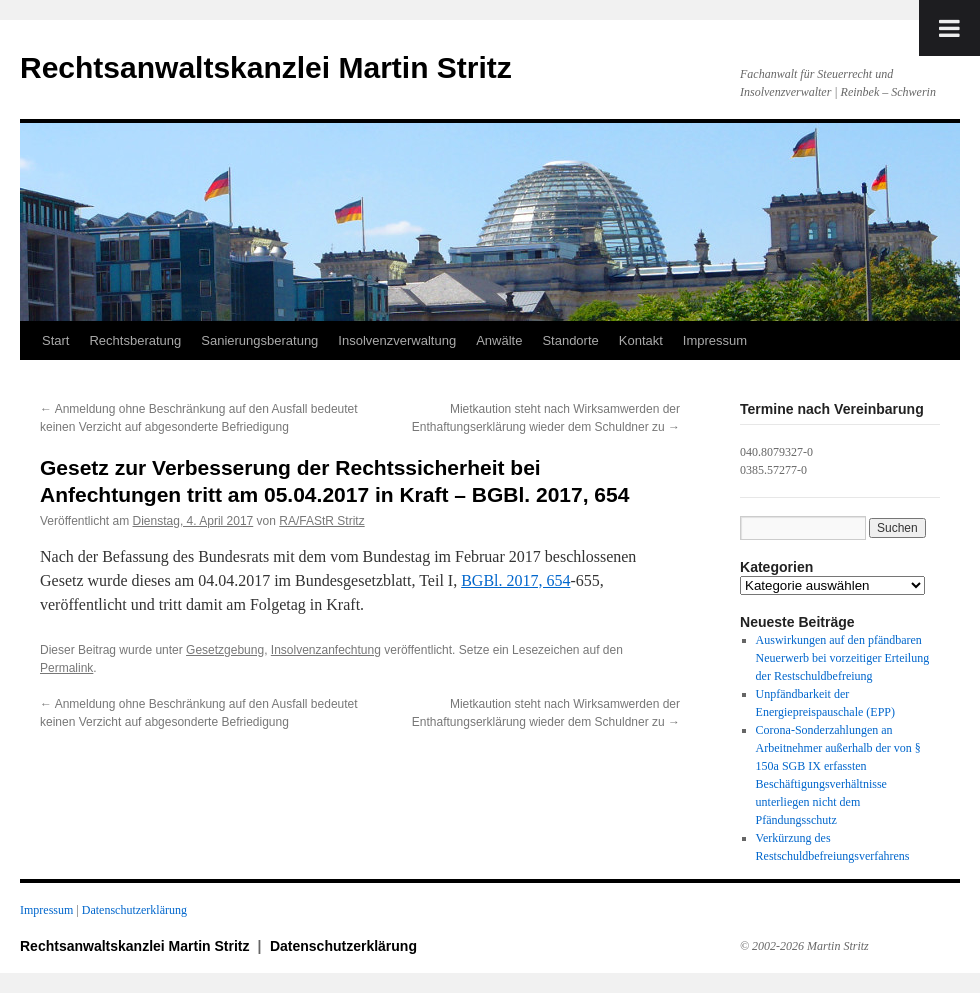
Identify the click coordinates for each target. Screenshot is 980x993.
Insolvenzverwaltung (397, 340)
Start (55, 340)
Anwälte (499, 340)
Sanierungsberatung (259, 340)
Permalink (66, 668)
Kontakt (641, 340)
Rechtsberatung (135, 340)
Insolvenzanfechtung (326, 650)
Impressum (715, 340)
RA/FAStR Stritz (321, 521)
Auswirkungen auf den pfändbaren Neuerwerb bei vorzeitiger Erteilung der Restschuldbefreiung (843, 658)
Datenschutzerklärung (134, 910)
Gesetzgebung (225, 650)
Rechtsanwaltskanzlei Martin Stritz (266, 67)
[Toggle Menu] (949, 28)
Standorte (570, 340)
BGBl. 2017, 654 (515, 580)
